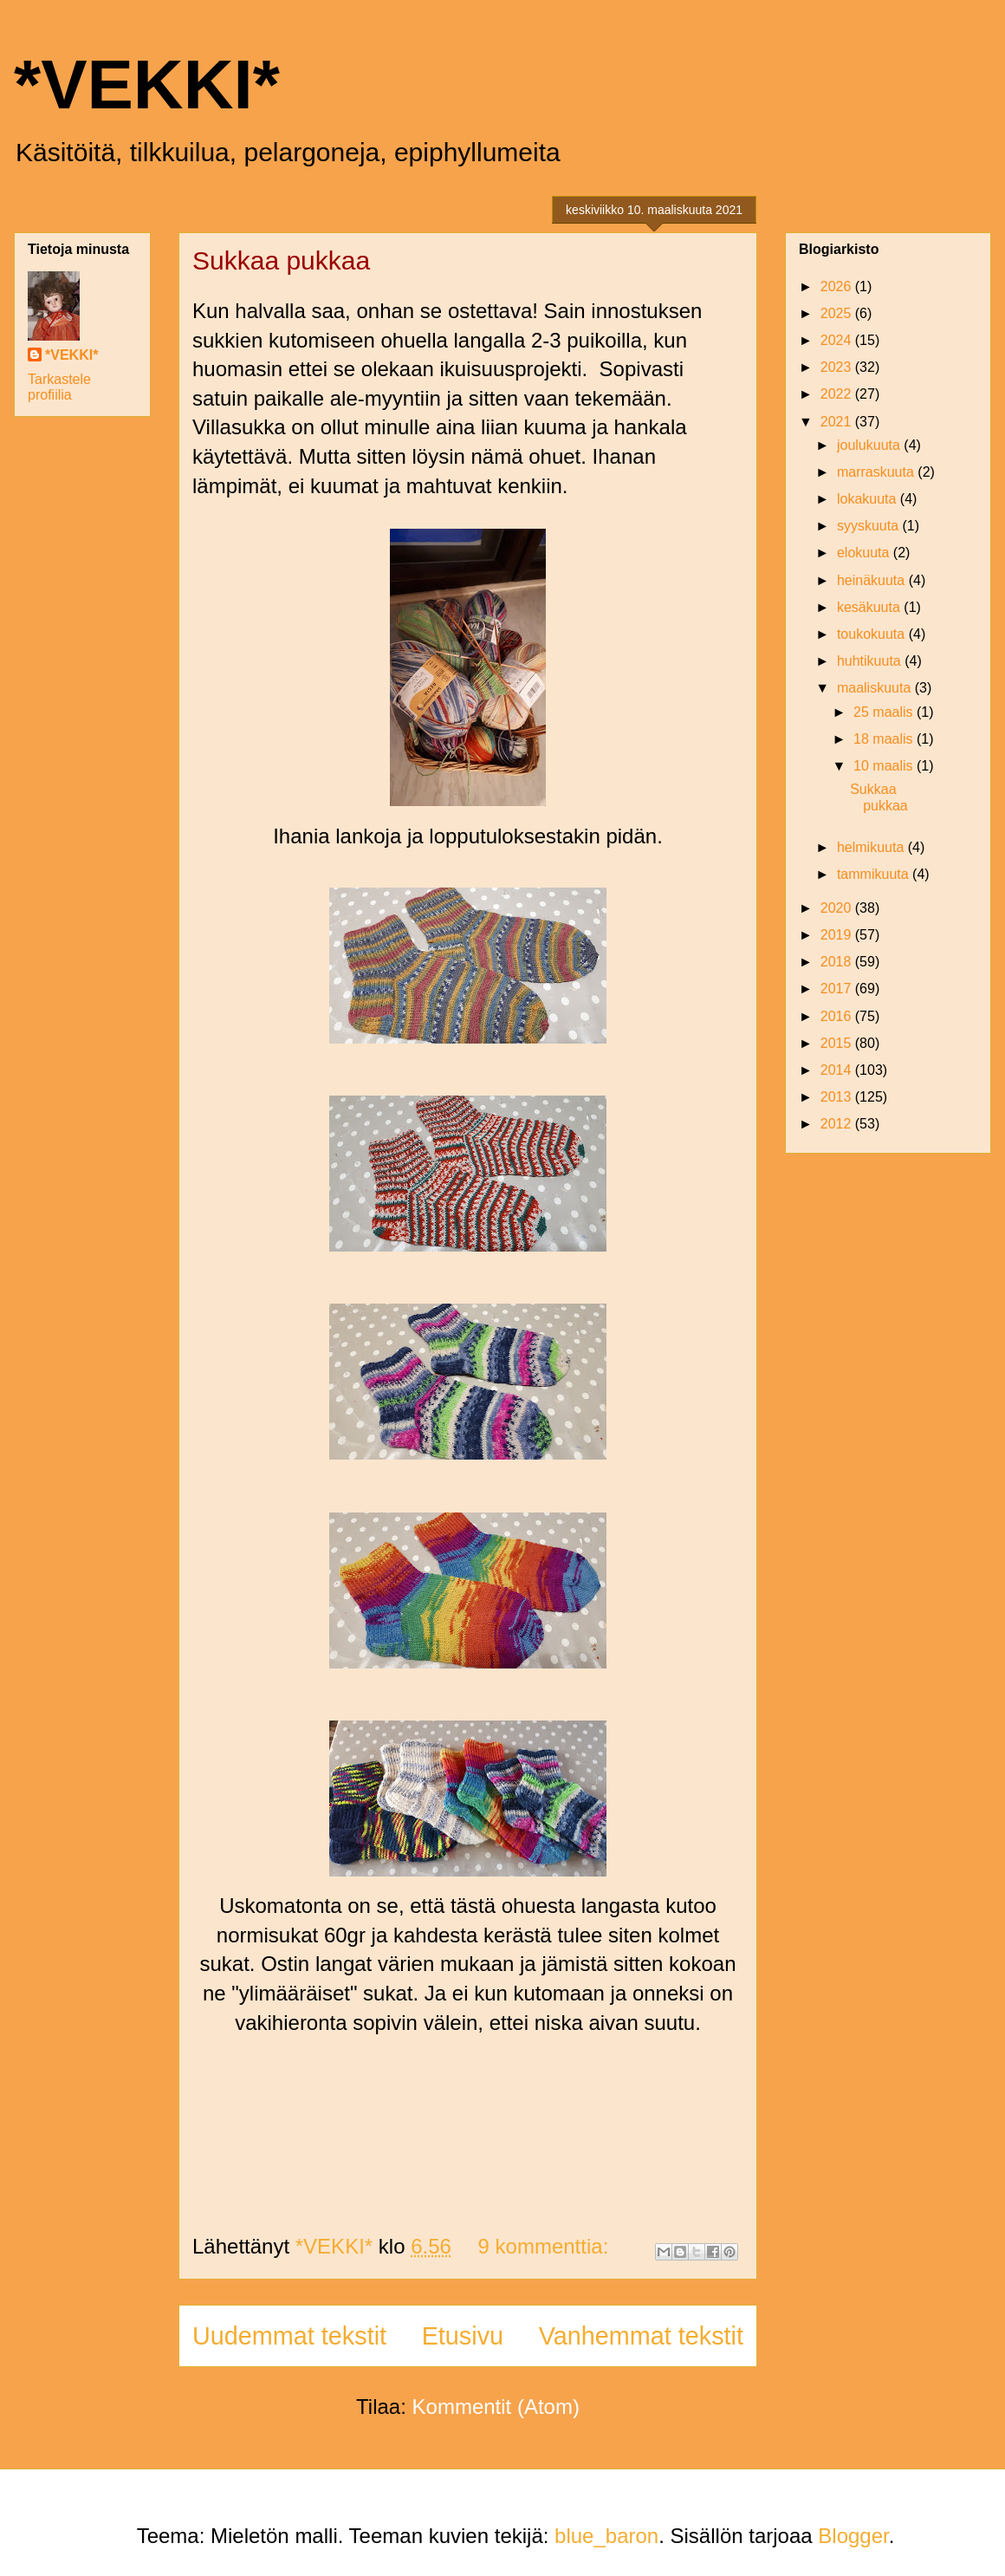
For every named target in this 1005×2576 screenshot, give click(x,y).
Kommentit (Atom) (496, 2406)
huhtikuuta (870, 661)
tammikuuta (874, 874)
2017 (837, 988)
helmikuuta (872, 847)
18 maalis (885, 739)
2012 (837, 1123)
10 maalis (885, 765)
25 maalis (885, 712)
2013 (837, 1097)
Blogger (853, 2535)
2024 (837, 340)
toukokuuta (873, 634)
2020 (837, 908)
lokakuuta (868, 498)
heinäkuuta (873, 580)
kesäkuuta (870, 607)
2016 (837, 1016)
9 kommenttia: (546, 2246)
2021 (837, 421)
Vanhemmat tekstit (641, 2336)
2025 (837, 313)
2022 (837, 394)
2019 (837, 934)
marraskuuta (877, 472)
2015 (837, 1043)
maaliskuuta (876, 687)
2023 (837, 367)
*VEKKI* (147, 84)
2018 (837, 961)
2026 (837, 286)
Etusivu (462, 2336)
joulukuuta (870, 445)
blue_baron (606, 2535)
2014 (837, 1070)
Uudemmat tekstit (289, 2336)
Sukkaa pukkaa (281, 260)
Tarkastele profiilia (59, 387)
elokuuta (865, 552)
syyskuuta (870, 525)
